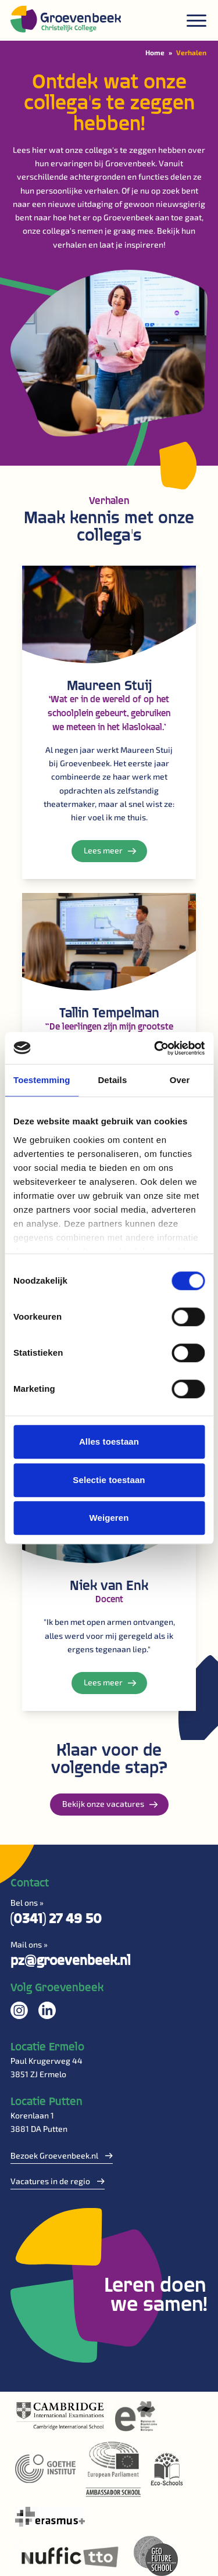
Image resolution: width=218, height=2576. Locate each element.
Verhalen (191, 52)
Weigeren (108, 1518)
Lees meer (110, 850)
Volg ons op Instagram (19, 2010)
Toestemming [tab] (41, 1080)
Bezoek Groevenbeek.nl (61, 2155)
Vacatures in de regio (57, 2181)
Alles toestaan (109, 1441)
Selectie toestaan (109, 1480)
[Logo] (65, 18)
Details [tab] (112, 1080)
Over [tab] (180, 1080)
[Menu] (196, 20)
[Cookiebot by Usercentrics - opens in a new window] (155, 1048)
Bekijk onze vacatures (110, 1804)
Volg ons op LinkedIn (47, 2010)
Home (155, 52)
